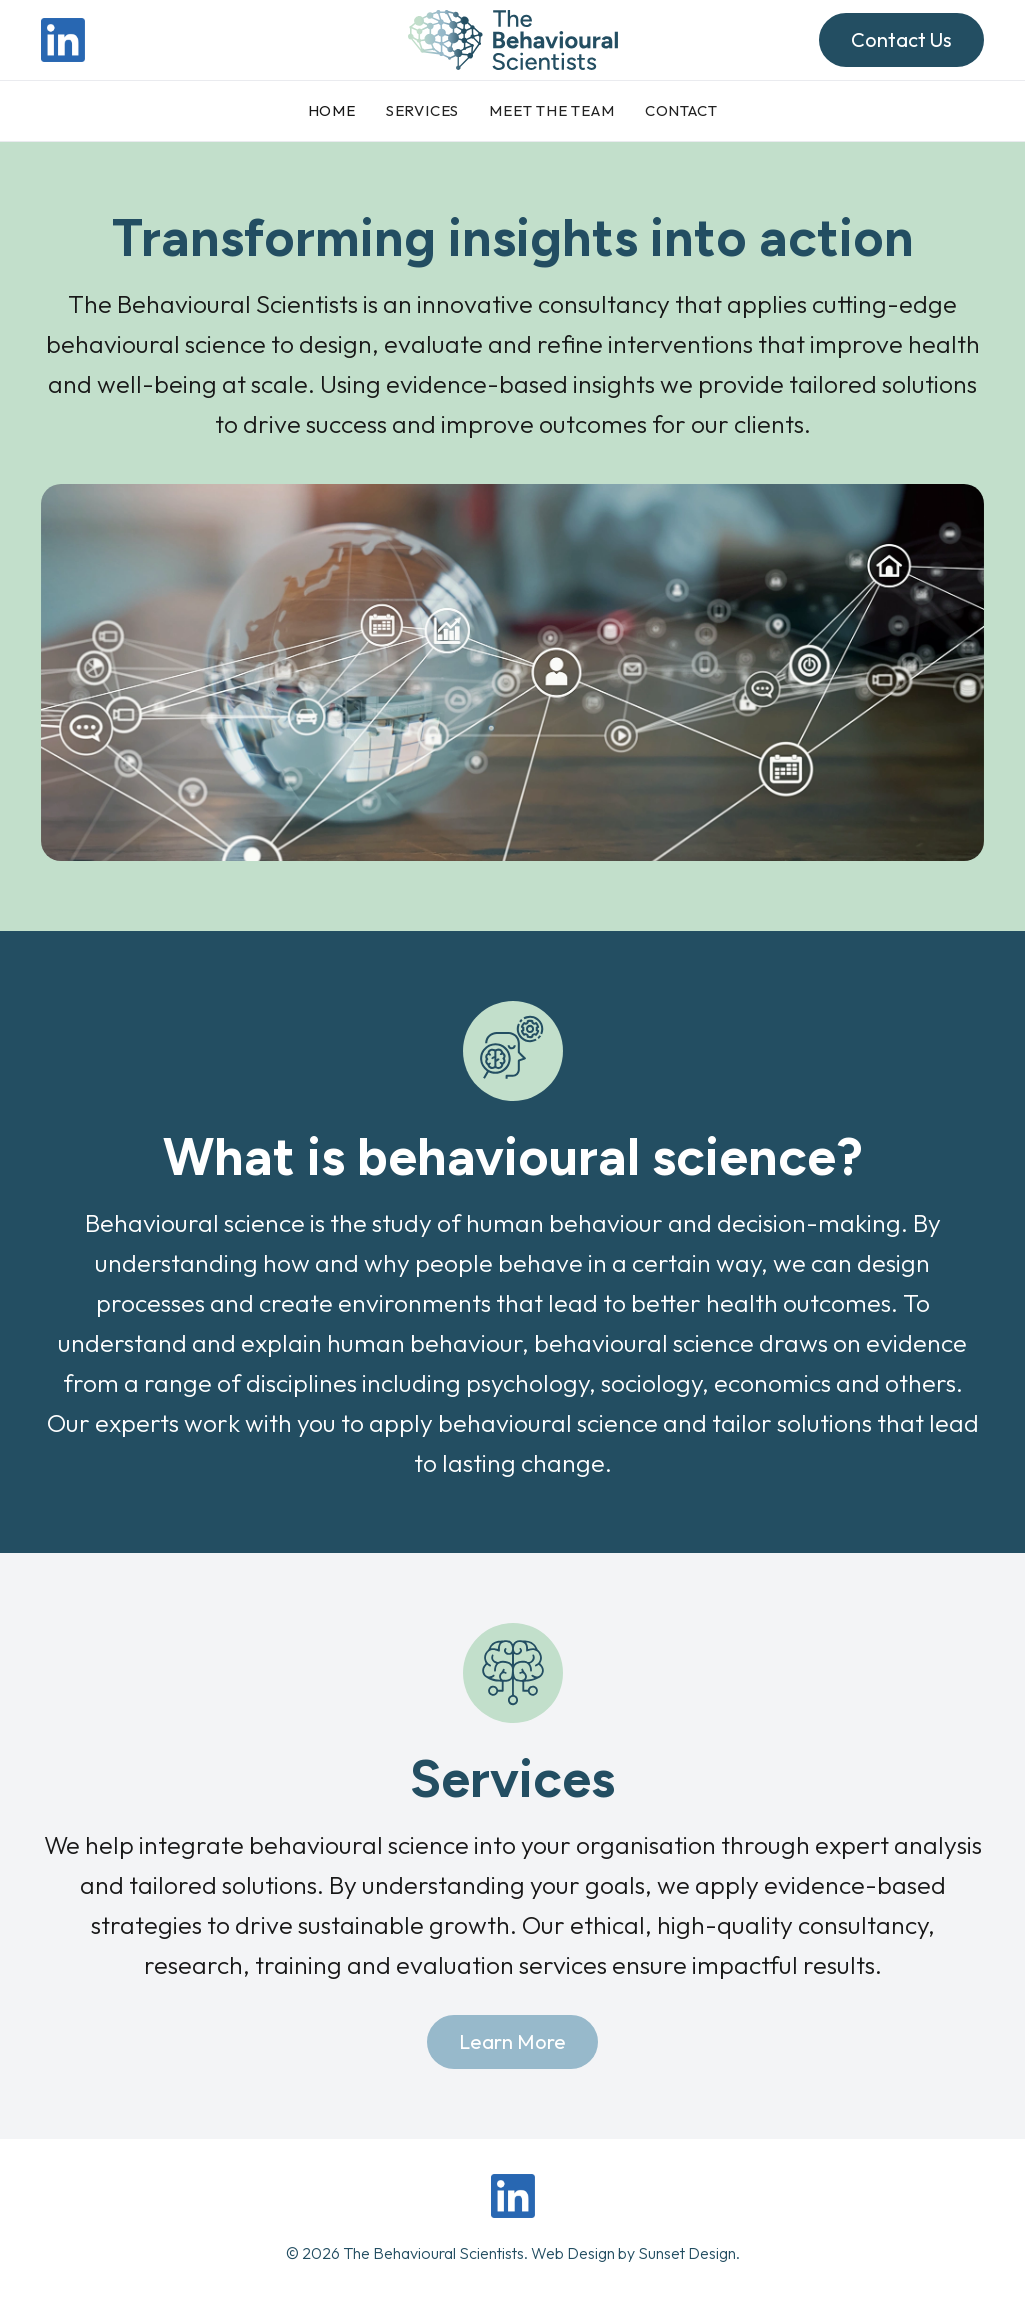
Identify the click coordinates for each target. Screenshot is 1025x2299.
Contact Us (901, 39)
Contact (681, 110)
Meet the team (551, 110)
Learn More (512, 2041)
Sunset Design (687, 2253)
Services (422, 110)
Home (332, 110)
